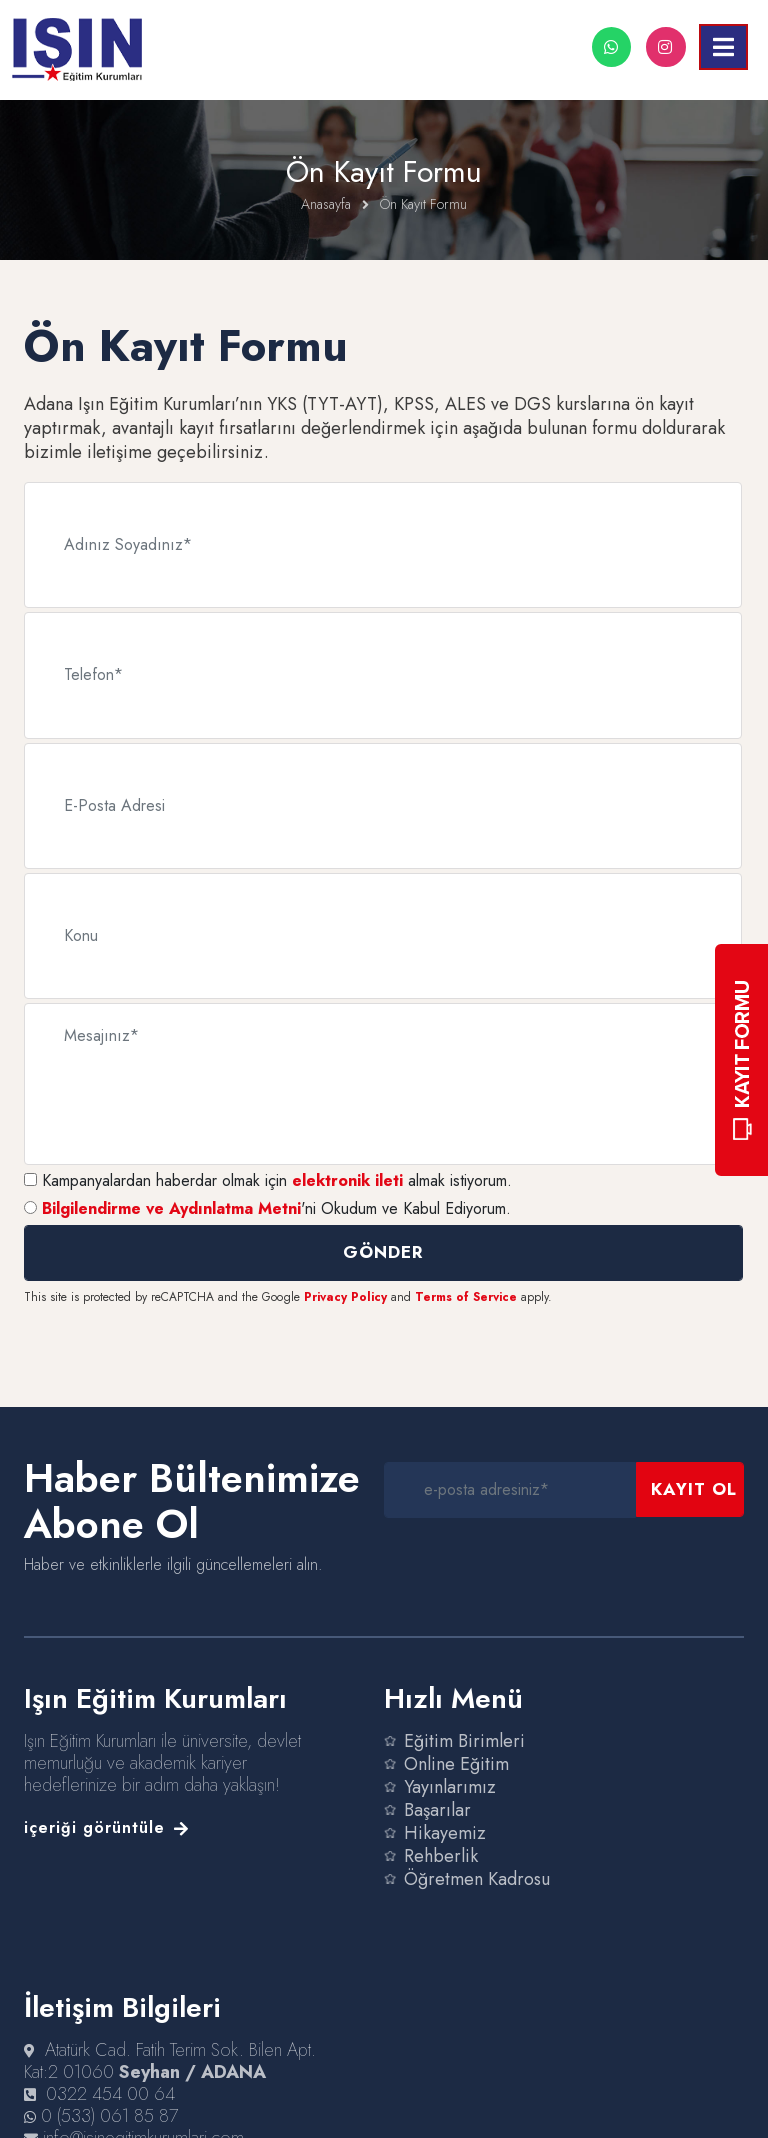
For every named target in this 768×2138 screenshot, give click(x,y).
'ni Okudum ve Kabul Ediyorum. (276, 1183)
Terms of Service (466, 1272)
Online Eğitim (456, 1739)
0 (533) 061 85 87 (109, 2091)
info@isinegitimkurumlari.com (143, 2113)
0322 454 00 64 (110, 2069)
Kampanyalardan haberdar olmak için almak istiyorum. (277, 1155)
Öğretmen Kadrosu (477, 1854)
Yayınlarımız (450, 1762)
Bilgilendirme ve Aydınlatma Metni (171, 1183)
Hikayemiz (445, 1808)
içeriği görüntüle (106, 1802)
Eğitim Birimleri (464, 1716)
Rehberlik (441, 1831)
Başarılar (437, 1785)
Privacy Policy (345, 1272)
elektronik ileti (347, 1155)
